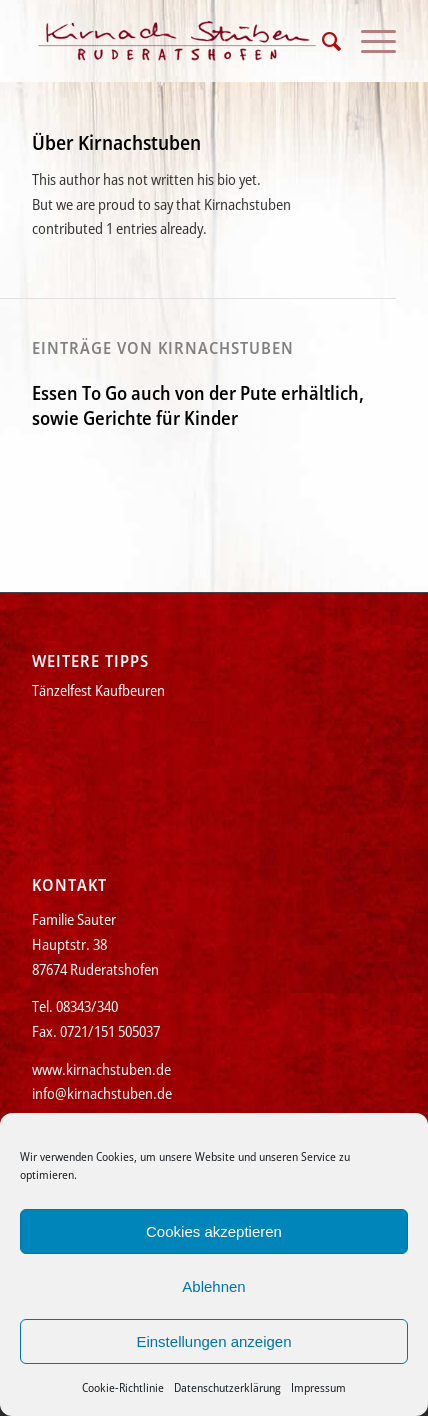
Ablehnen (213, 1286)
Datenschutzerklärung (227, 1387)
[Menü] (368, 41)
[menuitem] (321, 41)
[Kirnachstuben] (177, 41)
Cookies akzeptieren (214, 1231)
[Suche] (321, 41)
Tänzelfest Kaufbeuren (98, 690)
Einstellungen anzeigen (213, 1341)
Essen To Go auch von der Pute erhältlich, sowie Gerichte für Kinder (198, 405)
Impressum (318, 1387)
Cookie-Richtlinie (123, 1387)
